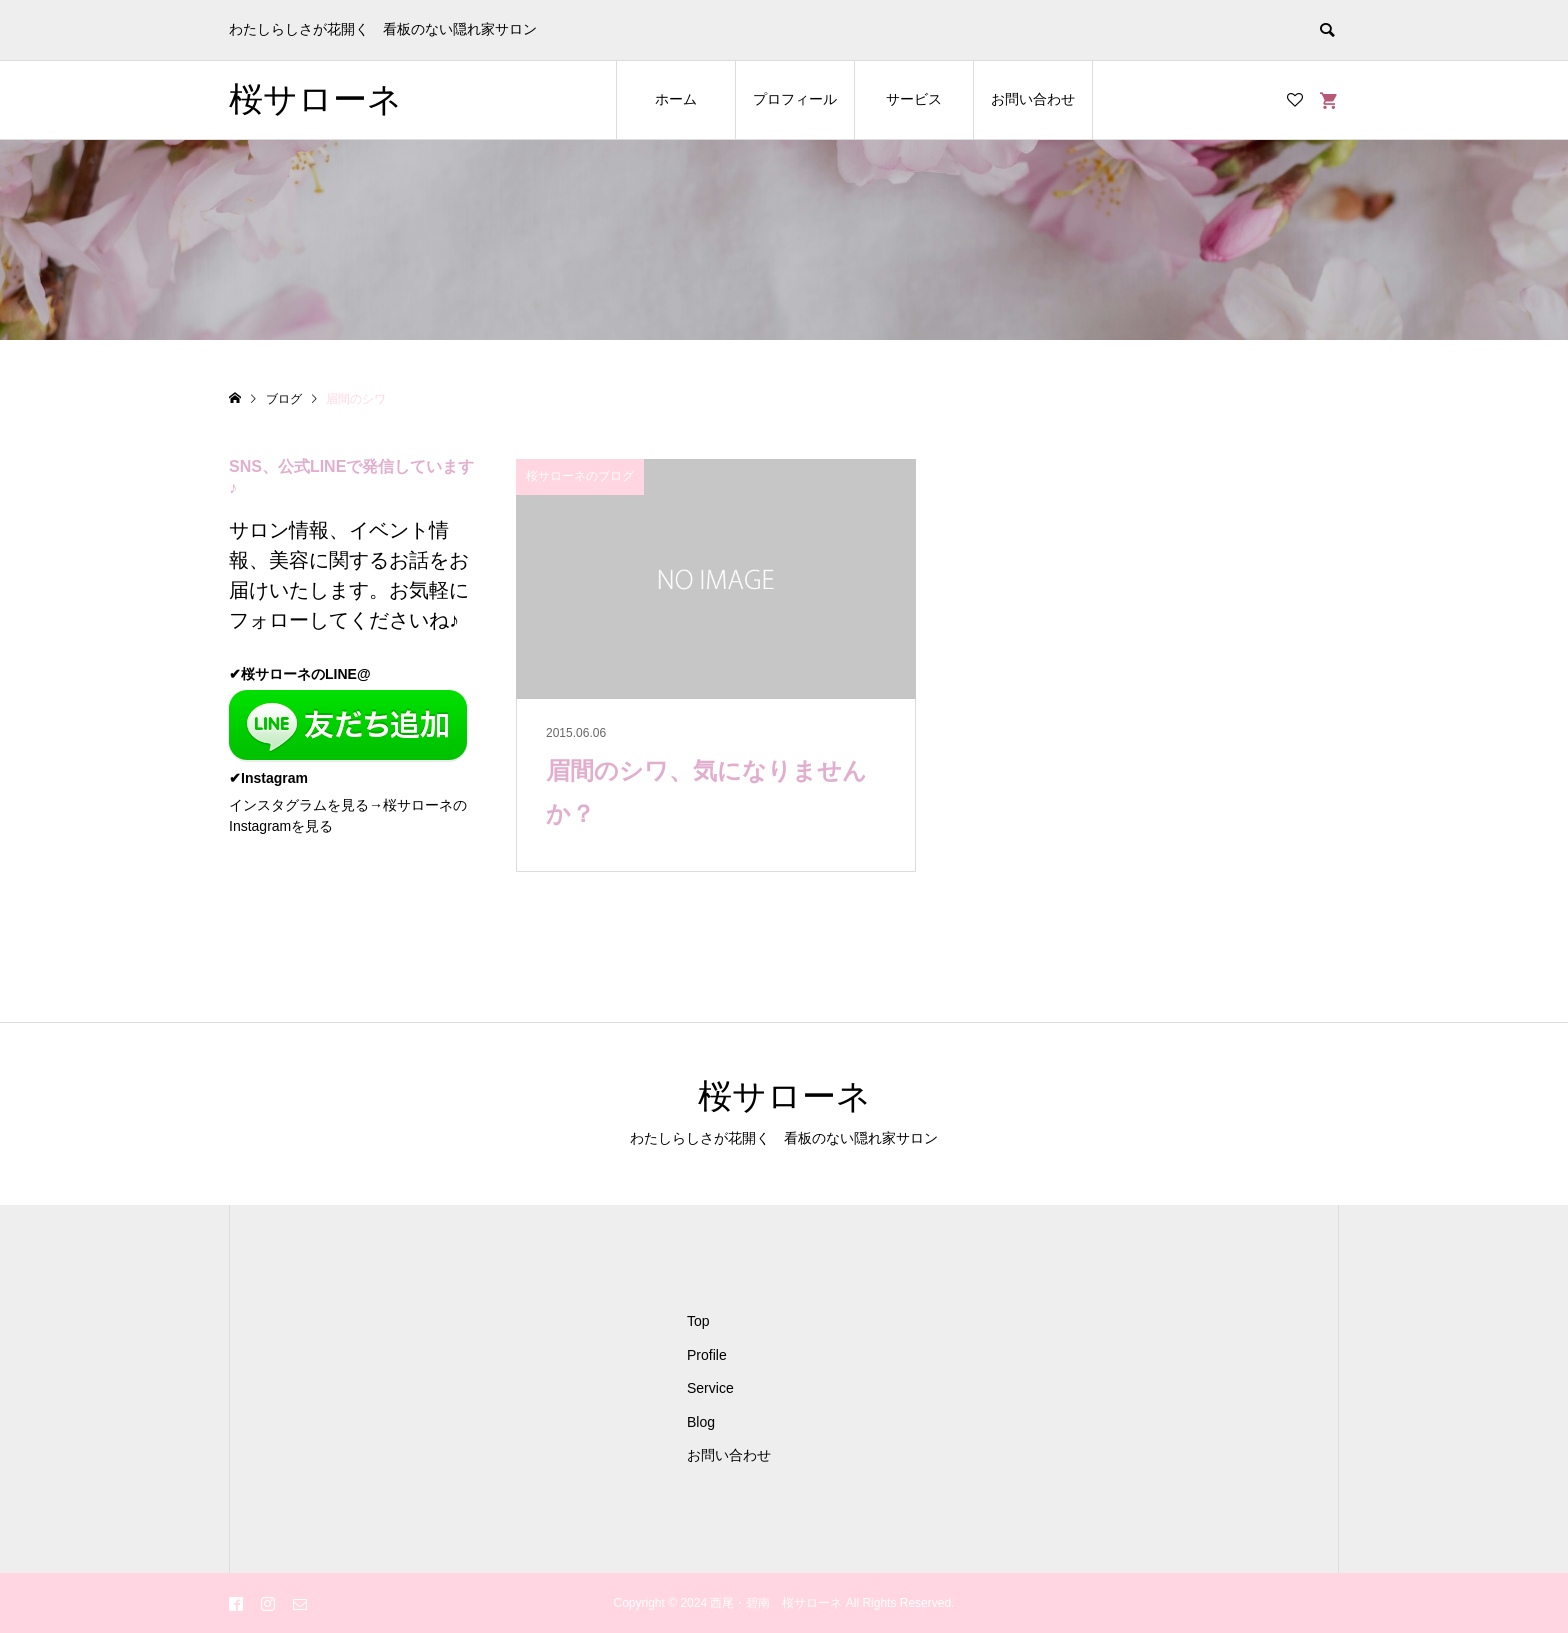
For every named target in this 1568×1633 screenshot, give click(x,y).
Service (710, 1388)
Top (698, 1321)
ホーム (676, 99)
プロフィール (795, 99)
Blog (701, 1422)
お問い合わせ (1033, 99)
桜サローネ (315, 99)
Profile (707, 1355)
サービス (914, 99)
